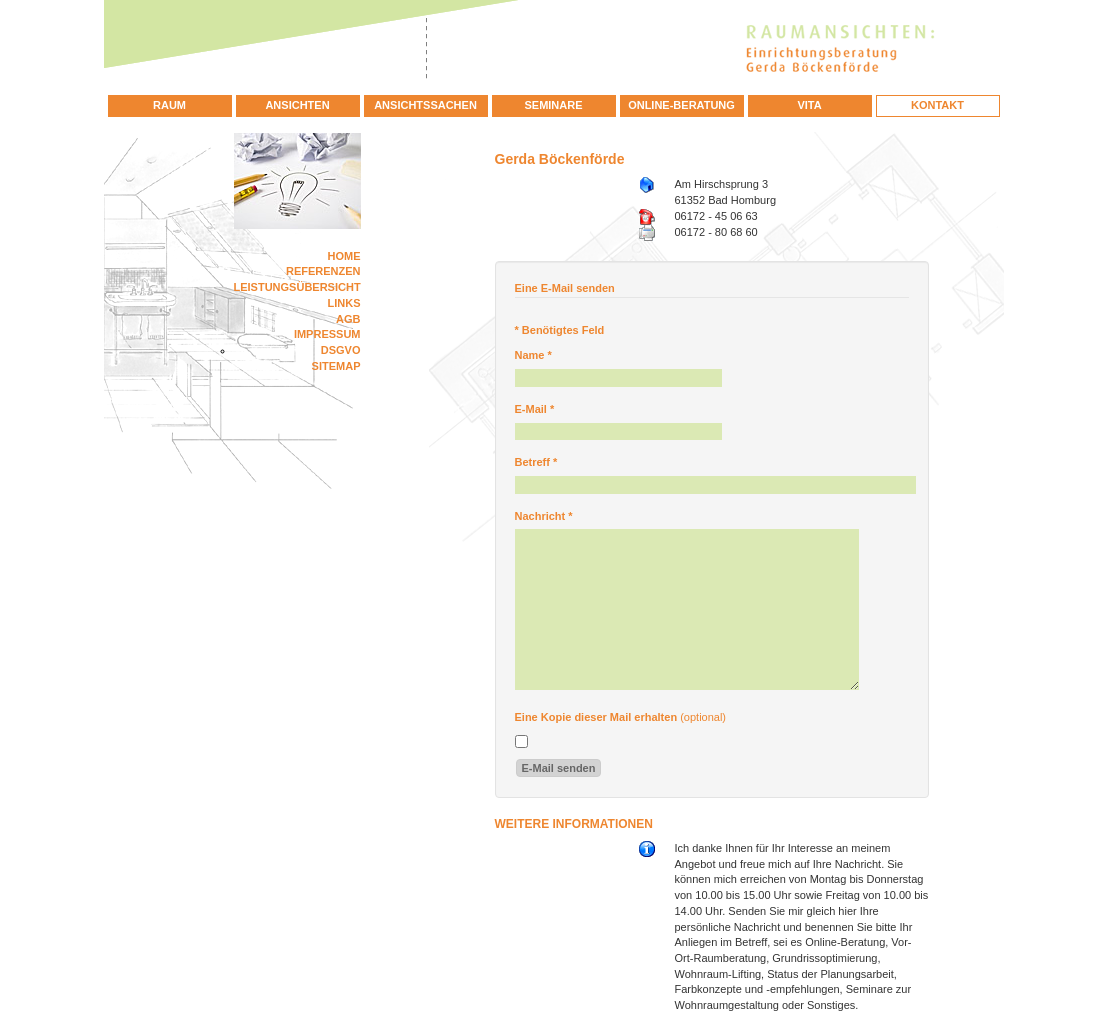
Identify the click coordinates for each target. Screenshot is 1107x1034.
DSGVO (341, 350)
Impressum (327, 334)
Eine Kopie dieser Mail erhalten (596, 717)
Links (344, 303)
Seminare (553, 105)
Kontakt (937, 105)
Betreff (536, 462)
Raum (169, 105)
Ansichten (297, 105)
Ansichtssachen (425, 105)
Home (344, 256)
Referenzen (323, 271)
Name (533, 355)
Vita (809, 105)
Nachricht (544, 516)
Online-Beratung (681, 105)
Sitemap (336, 366)
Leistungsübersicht (297, 287)
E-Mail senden (559, 768)
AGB (348, 319)
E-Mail (535, 409)
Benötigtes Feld (560, 330)
